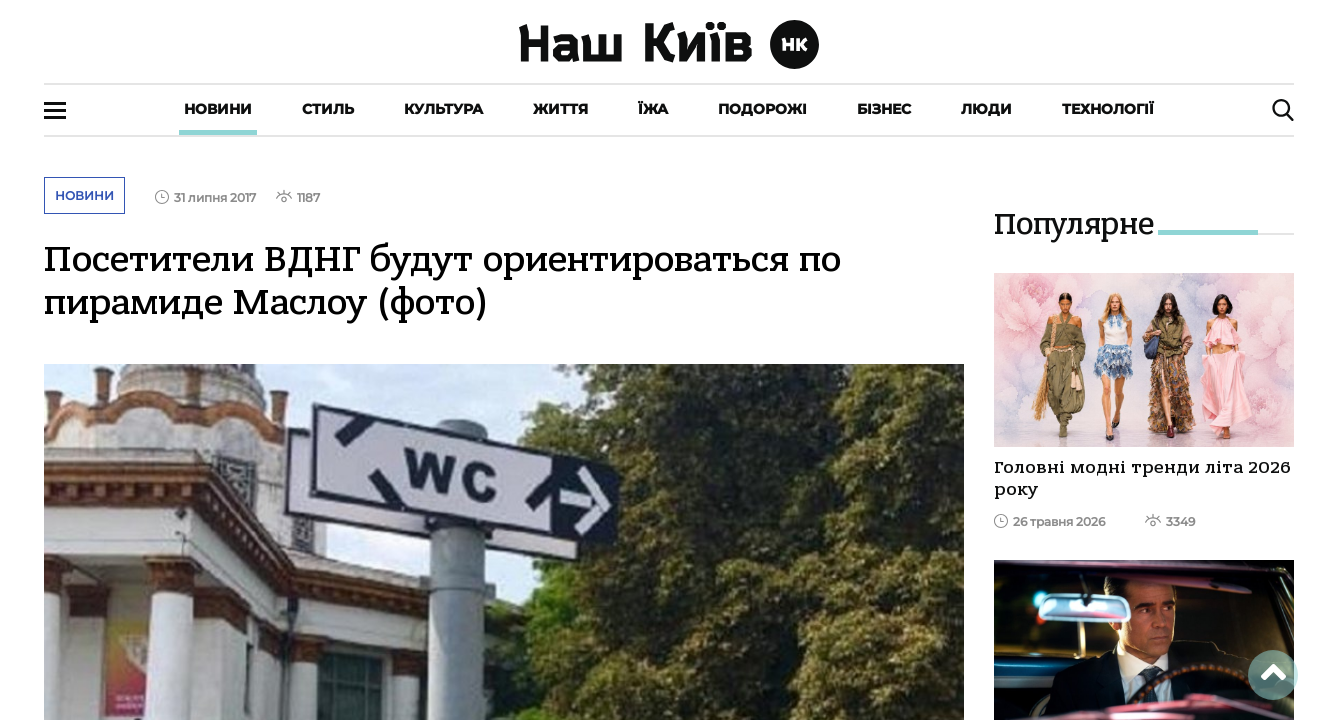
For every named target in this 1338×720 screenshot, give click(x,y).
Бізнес (884, 109)
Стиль (328, 109)
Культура (443, 109)
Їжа (653, 109)
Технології (1108, 109)
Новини (218, 109)
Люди (986, 109)
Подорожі (762, 109)
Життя (560, 109)
